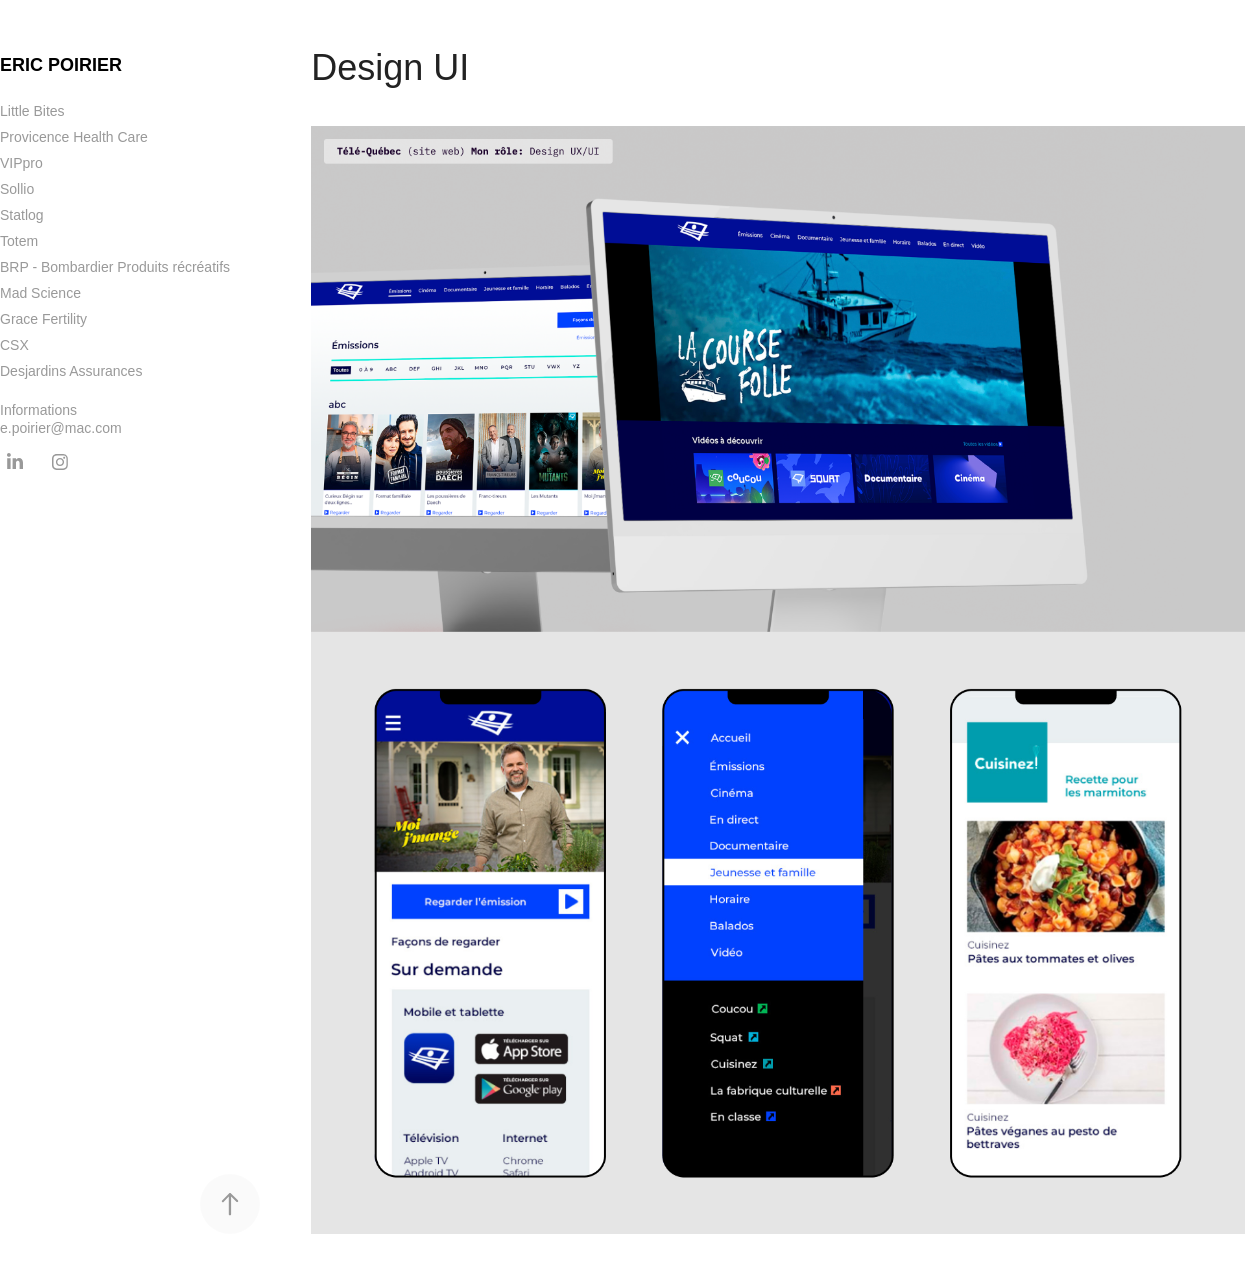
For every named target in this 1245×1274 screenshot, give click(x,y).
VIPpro (21, 163)
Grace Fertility (43, 319)
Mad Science (40, 293)
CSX (14, 345)
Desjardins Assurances (71, 371)
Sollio (17, 189)
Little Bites (32, 111)
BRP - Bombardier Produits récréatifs (115, 267)
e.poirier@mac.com (61, 428)
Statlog (22, 215)
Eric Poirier (61, 65)
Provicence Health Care (74, 137)
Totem (19, 241)
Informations (38, 410)
